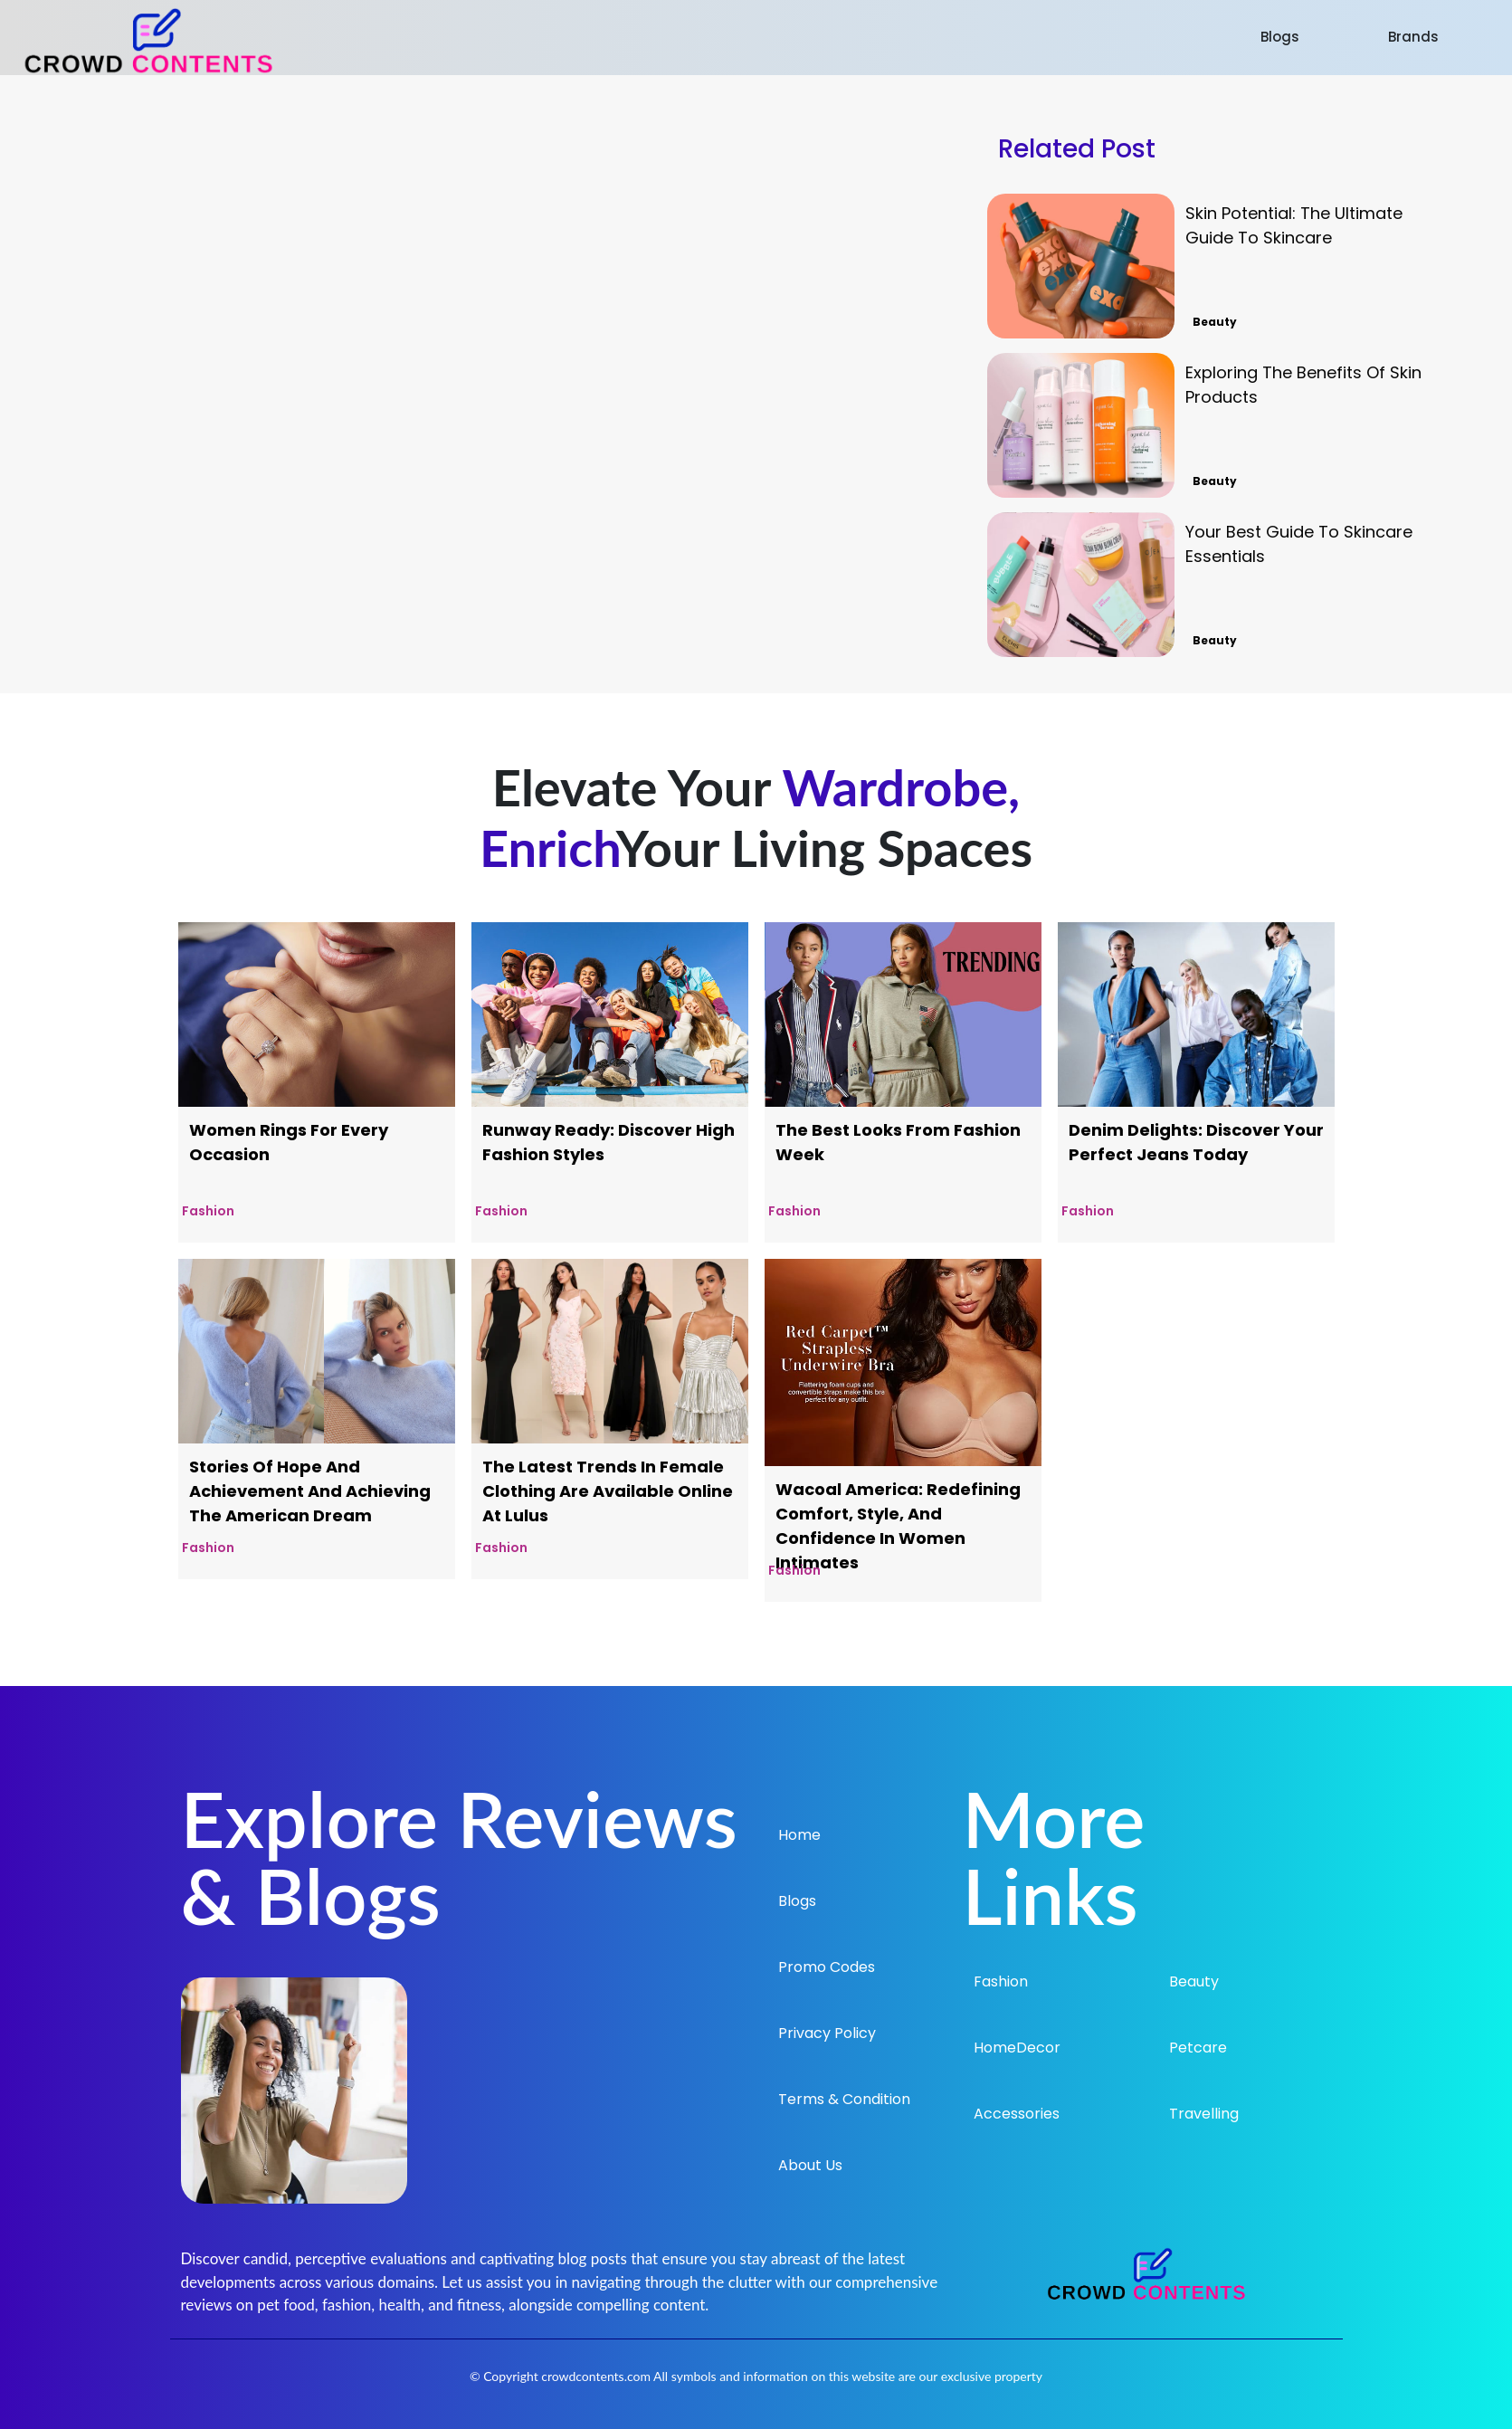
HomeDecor (1017, 2047)
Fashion (1001, 1981)
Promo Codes (826, 1967)
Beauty (1194, 1981)
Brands (1413, 36)
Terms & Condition (844, 2099)
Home (799, 1834)
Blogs (1279, 36)
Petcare (1198, 2047)
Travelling (1204, 2113)
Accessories (1017, 2113)
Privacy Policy (827, 2033)
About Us (810, 2165)
